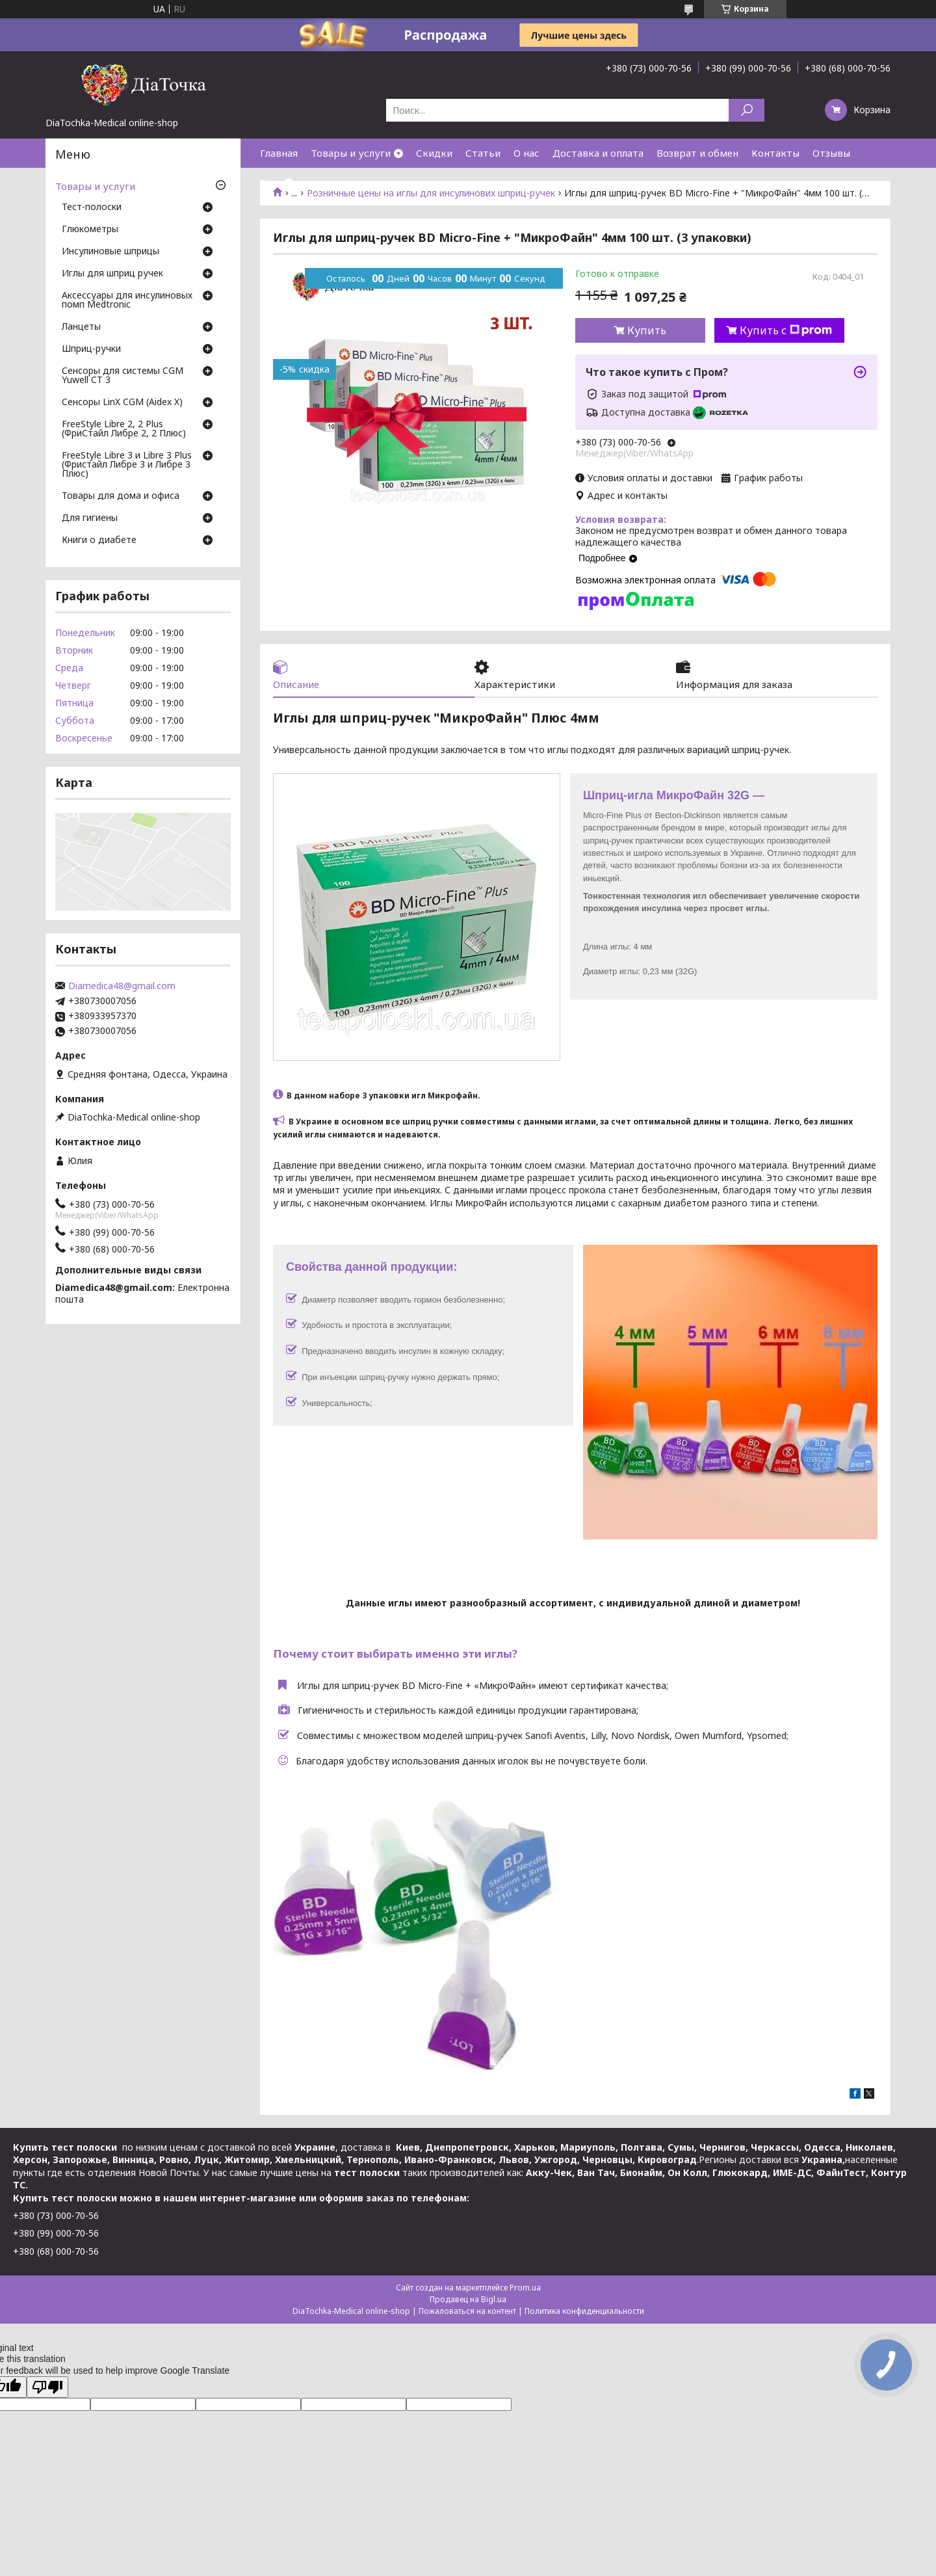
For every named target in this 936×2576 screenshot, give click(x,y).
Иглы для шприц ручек (112, 274)
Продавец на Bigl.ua (468, 2299)
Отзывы (831, 152)
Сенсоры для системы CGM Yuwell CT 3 (122, 376)
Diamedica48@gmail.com (122, 986)
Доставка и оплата (598, 152)
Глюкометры (90, 229)
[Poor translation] (47, 2387)
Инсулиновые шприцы (110, 251)
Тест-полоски (92, 207)
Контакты (775, 152)
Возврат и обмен (697, 152)
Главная (279, 152)
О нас (527, 152)
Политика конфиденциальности (584, 2311)
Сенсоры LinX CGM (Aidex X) (122, 402)
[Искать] (746, 110)
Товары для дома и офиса (120, 496)
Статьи (482, 152)
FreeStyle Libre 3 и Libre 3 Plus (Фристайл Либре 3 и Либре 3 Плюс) (127, 465)
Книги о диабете (99, 540)
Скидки (434, 152)
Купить (646, 330)
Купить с (786, 330)
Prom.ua (525, 2287)
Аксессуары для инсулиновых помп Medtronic (127, 300)
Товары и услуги (351, 152)
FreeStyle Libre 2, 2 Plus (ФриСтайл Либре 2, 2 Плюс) (124, 429)
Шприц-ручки (91, 349)
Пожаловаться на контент (467, 2311)
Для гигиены (90, 518)
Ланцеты (81, 327)
